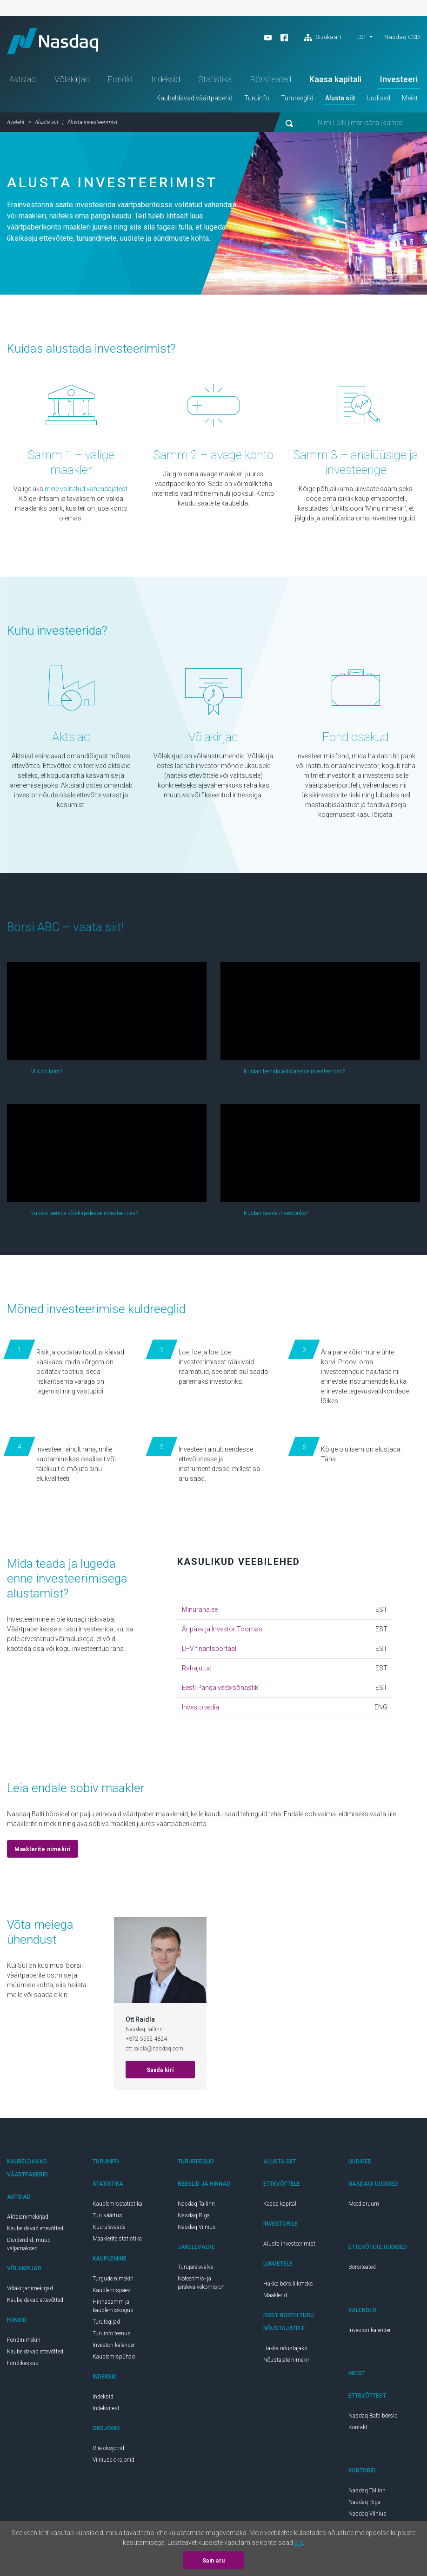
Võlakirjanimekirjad (30, 2290)
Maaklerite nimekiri (42, 1851)
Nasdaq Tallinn (196, 2205)
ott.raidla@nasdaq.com (154, 2050)
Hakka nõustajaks (285, 2350)
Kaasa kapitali (335, 81)
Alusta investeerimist (289, 2245)
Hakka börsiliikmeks (288, 2285)
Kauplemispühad (114, 2358)
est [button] (361, 36)
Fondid (120, 81)
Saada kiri (160, 2072)
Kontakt (357, 2429)
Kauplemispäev (111, 2292)
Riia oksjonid (108, 2450)
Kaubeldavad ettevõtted (35, 2230)
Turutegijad (106, 2323)
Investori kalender (114, 2347)
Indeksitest (106, 2410)
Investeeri (399, 81)
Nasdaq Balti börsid (373, 2417)
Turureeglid (297, 100)
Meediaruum (363, 2205)
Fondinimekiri (23, 2342)
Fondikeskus (23, 2365)
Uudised (378, 100)
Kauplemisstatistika (117, 2205)
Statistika (215, 81)
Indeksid (165, 81)
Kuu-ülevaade (109, 2229)
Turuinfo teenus (112, 2335)
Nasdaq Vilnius (197, 2229)
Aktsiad (22, 81)
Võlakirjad (72, 81)
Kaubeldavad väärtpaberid (194, 100)
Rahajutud (197, 1670)
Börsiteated (270, 81)
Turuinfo (256, 100)
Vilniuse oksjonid (113, 2461)
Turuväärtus (107, 2217)
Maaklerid (275, 2297)
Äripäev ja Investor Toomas (222, 1631)
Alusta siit (340, 100)
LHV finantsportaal (209, 1650)
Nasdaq (56, 42)
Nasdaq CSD (402, 36)
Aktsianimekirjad (27, 2218)
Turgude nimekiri (113, 2280)
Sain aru (213, 2560)
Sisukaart (322, 37)
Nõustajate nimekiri (287, 2362)
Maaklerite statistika (117, 2240)
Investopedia (200, 1709)
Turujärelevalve (195, 2269)
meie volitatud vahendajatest (86, 490)
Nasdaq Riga (194, 2217)
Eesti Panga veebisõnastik (220, 1689)
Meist (410, 100)
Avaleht (16, 124)
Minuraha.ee (200, 1611)
